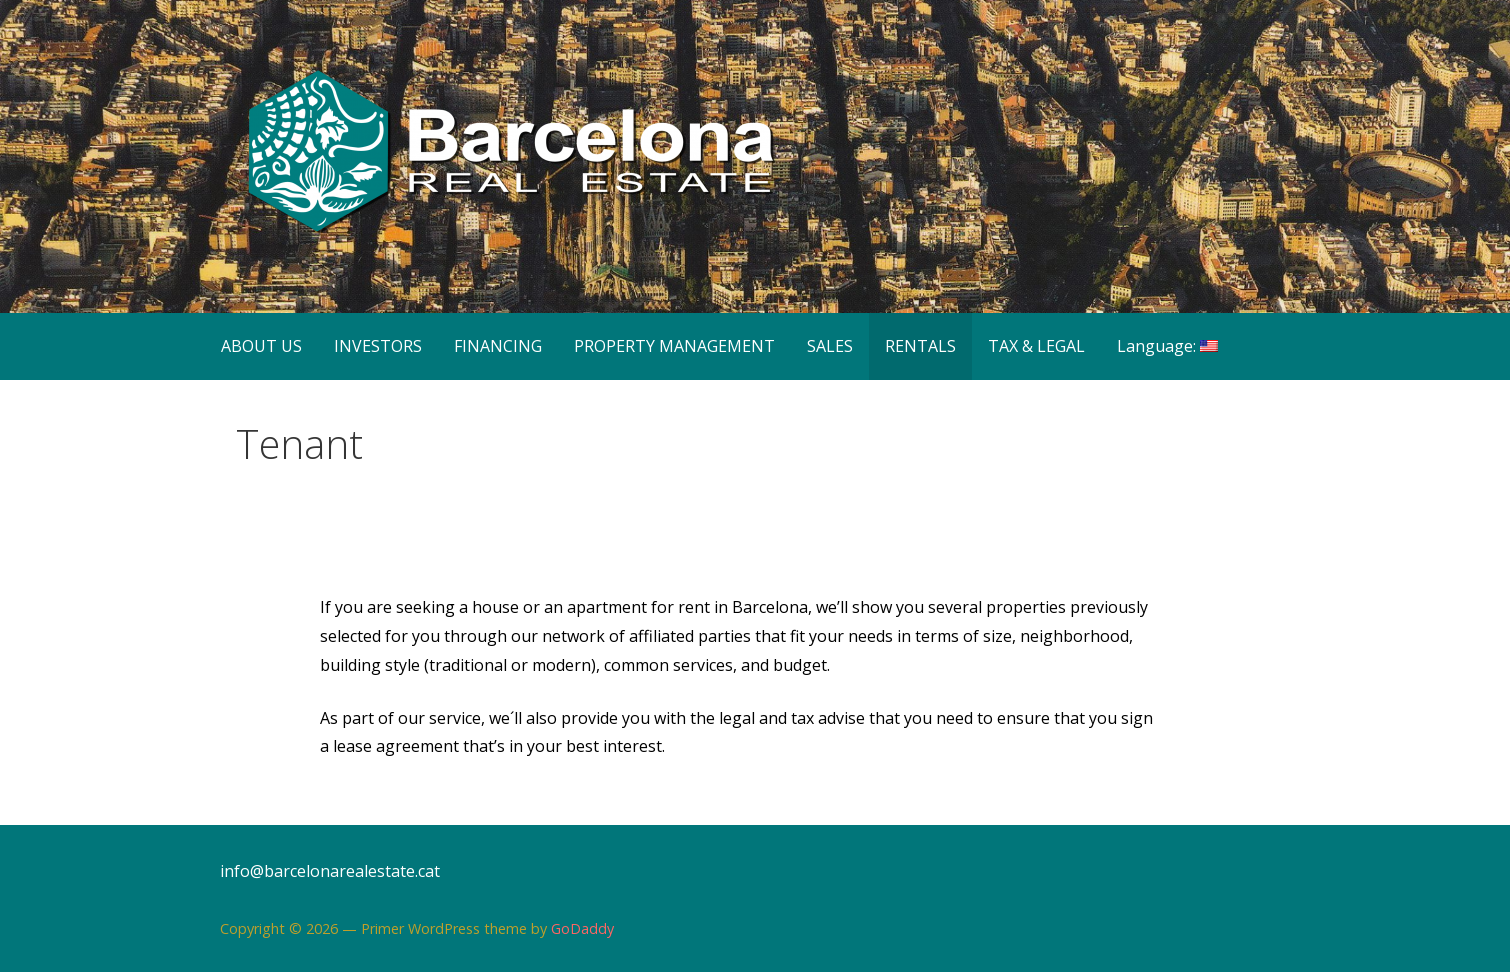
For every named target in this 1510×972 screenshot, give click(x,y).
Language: (1167, 346)
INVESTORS (378, 346)
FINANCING (498, 346)
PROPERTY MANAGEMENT (674, 346)
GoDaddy (582, 928)
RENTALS (920, 346)
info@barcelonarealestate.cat (330, 871)
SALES (830, 346)
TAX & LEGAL (1036, 346)
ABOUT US (261, 346)
